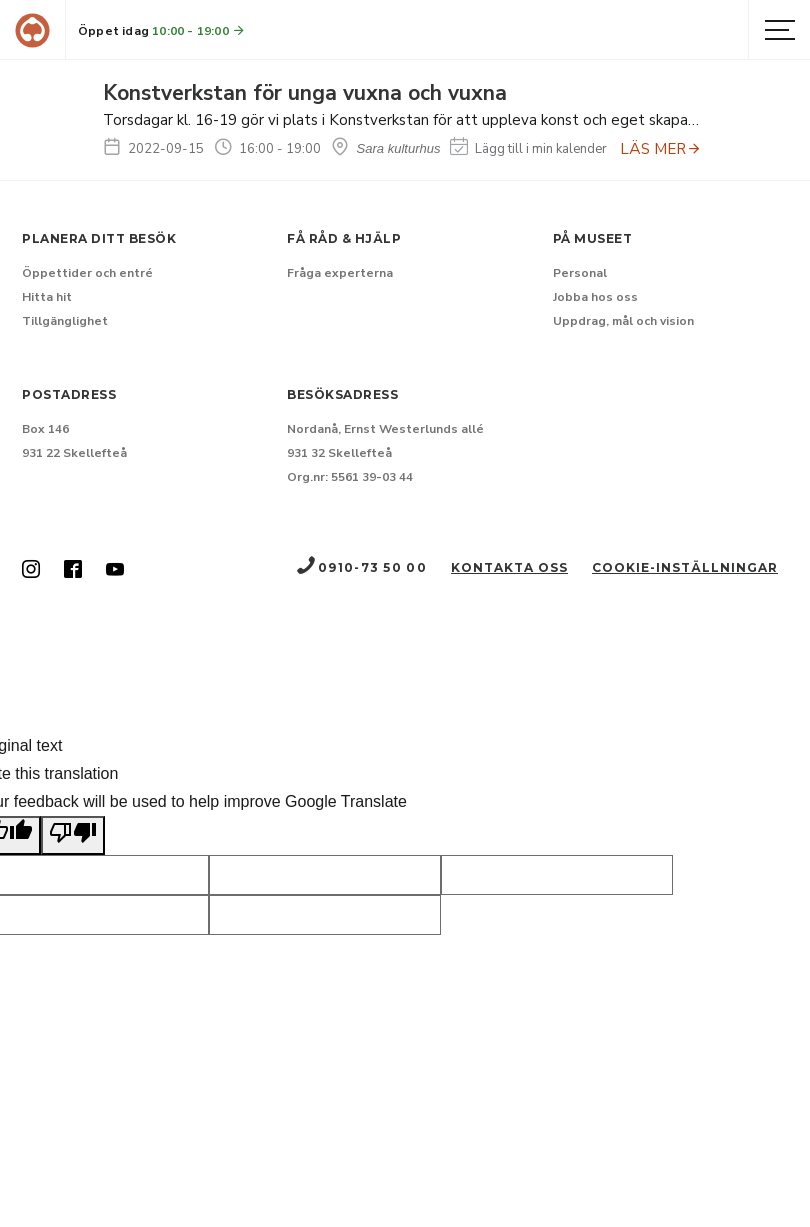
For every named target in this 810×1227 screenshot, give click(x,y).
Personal (580, 273)
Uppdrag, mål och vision (623, 321)
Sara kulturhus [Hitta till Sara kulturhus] (385, 148)
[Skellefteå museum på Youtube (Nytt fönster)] (115, 571)
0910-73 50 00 (361, 567)
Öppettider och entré (87, 273)
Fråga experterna (340, 273)
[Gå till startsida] (32, 30)
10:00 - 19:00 (199, 31)
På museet (593, 238)
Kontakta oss (509, 567)
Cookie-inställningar (685, 567)
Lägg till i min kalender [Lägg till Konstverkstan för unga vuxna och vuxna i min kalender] (528, 149)
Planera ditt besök (99, 238)
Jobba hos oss (595, 297)
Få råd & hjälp (344, 238)
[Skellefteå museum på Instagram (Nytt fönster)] (31, 571)
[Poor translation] (73, 835)
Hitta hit (47, 297)
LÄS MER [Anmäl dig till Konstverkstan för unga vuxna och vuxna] (661, 149)
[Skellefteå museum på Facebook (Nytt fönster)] (73, 571)
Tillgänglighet (65, 321)
